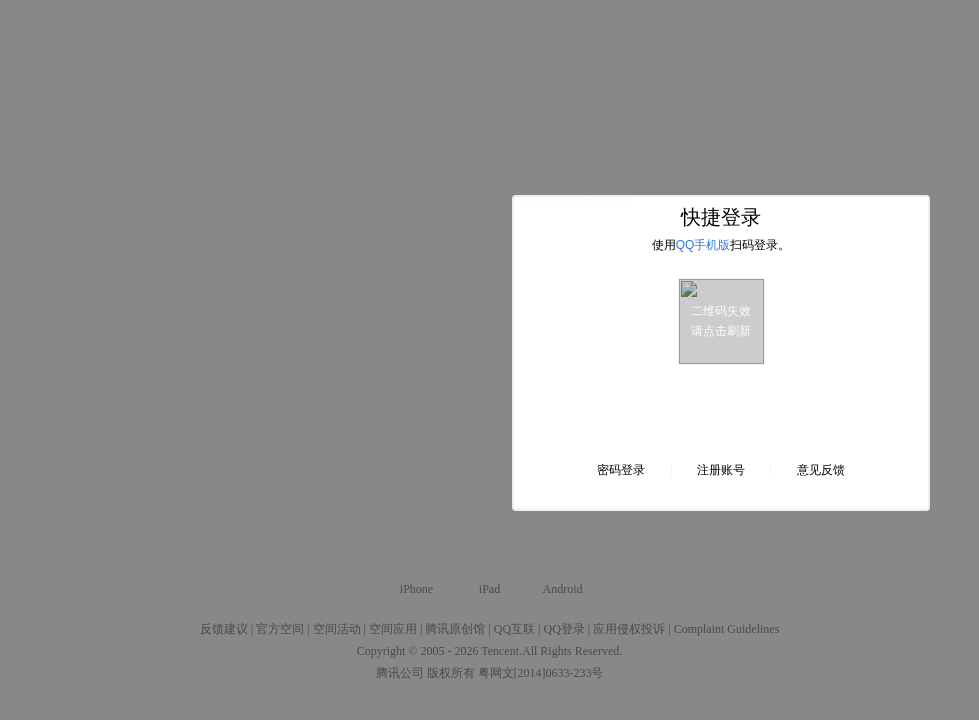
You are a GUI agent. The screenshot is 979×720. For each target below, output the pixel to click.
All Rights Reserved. (572, 651)
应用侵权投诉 (629, 629)
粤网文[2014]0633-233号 (541, 673)
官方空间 (280, 629)
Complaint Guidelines (727, 629)
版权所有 (451, 673)
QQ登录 (563, 629)
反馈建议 (224, 629)
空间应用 (393, 629)
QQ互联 (514, 629)
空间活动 (337, 629)
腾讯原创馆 (455, 629)
